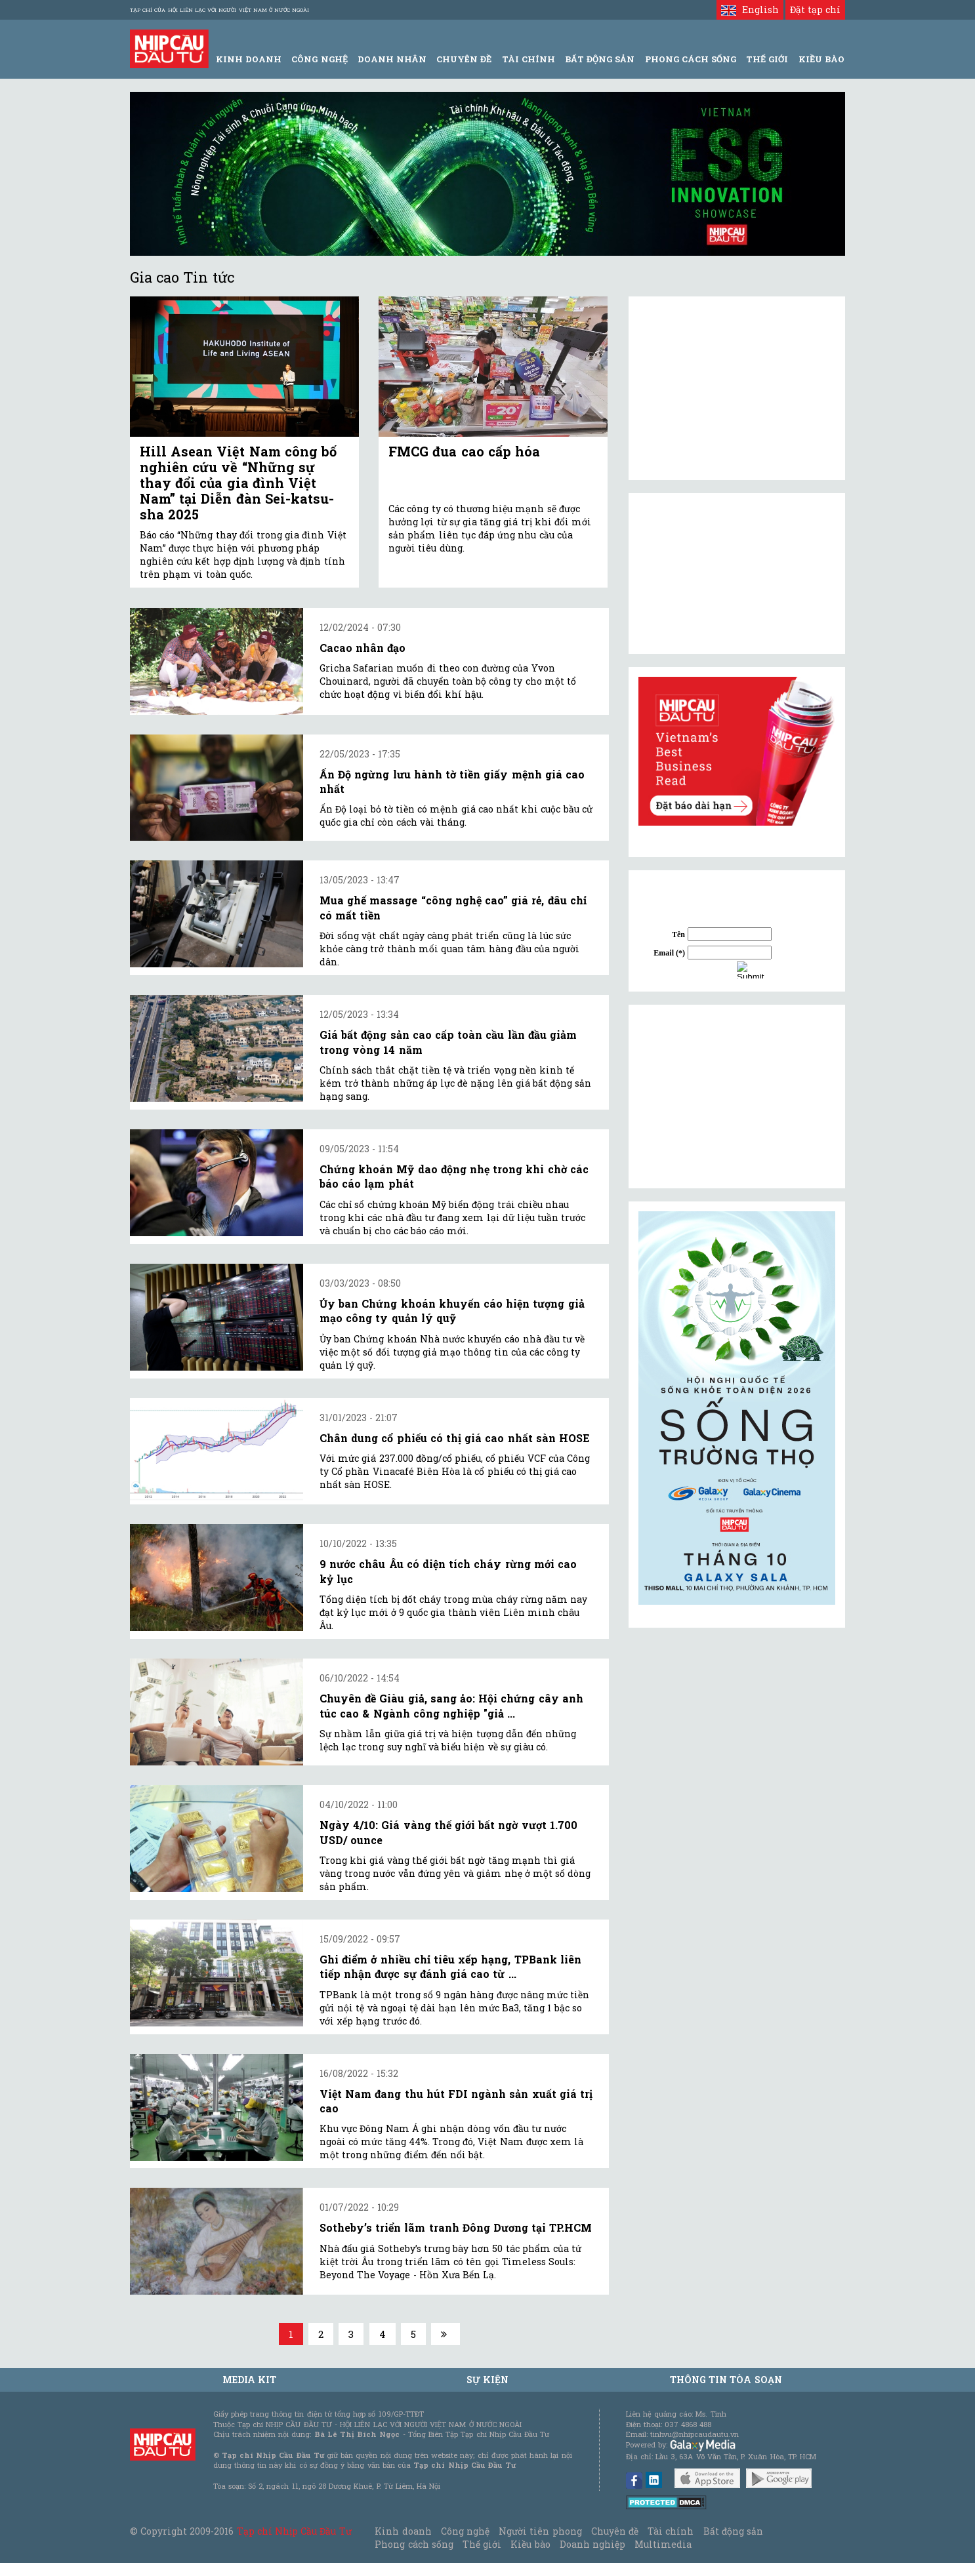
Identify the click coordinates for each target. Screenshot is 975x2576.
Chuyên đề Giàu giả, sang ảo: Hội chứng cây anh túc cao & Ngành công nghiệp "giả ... (451, 1705)
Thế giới (767, 59)
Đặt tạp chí (815, 9)
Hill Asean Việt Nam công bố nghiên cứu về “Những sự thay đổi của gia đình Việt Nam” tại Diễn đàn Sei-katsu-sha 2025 (238, 483)
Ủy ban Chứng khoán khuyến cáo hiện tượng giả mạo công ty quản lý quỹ (452, 1311)
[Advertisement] (736, 1096)
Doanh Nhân (392, 59)
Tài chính (671, 2531)
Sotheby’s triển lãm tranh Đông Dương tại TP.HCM (456, 2227)
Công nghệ (465, 2531)
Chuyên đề (463, 59)
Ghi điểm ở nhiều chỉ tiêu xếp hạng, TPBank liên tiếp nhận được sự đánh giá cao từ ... (450, 1966)
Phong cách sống (414, 2544)
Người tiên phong (540, 2531)
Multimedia (663, 2544)
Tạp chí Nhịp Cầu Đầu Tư (294, 2531)
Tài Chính (528, 59)
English (749, 9)
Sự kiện (487, 2379)
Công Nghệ (319, 59)
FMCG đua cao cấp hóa (464, 451)
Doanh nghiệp (592, 2544)
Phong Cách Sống (690, 59)
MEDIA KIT (249, 2379)
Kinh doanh (403, 2531)
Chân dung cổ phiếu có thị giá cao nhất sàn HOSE (454, 1438)
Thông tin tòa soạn (726, 2379)
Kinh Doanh (248, 59)
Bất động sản (599, 59)
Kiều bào (530, 2544)
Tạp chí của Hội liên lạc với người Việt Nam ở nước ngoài (219, 10)
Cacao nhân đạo (362, 647)
